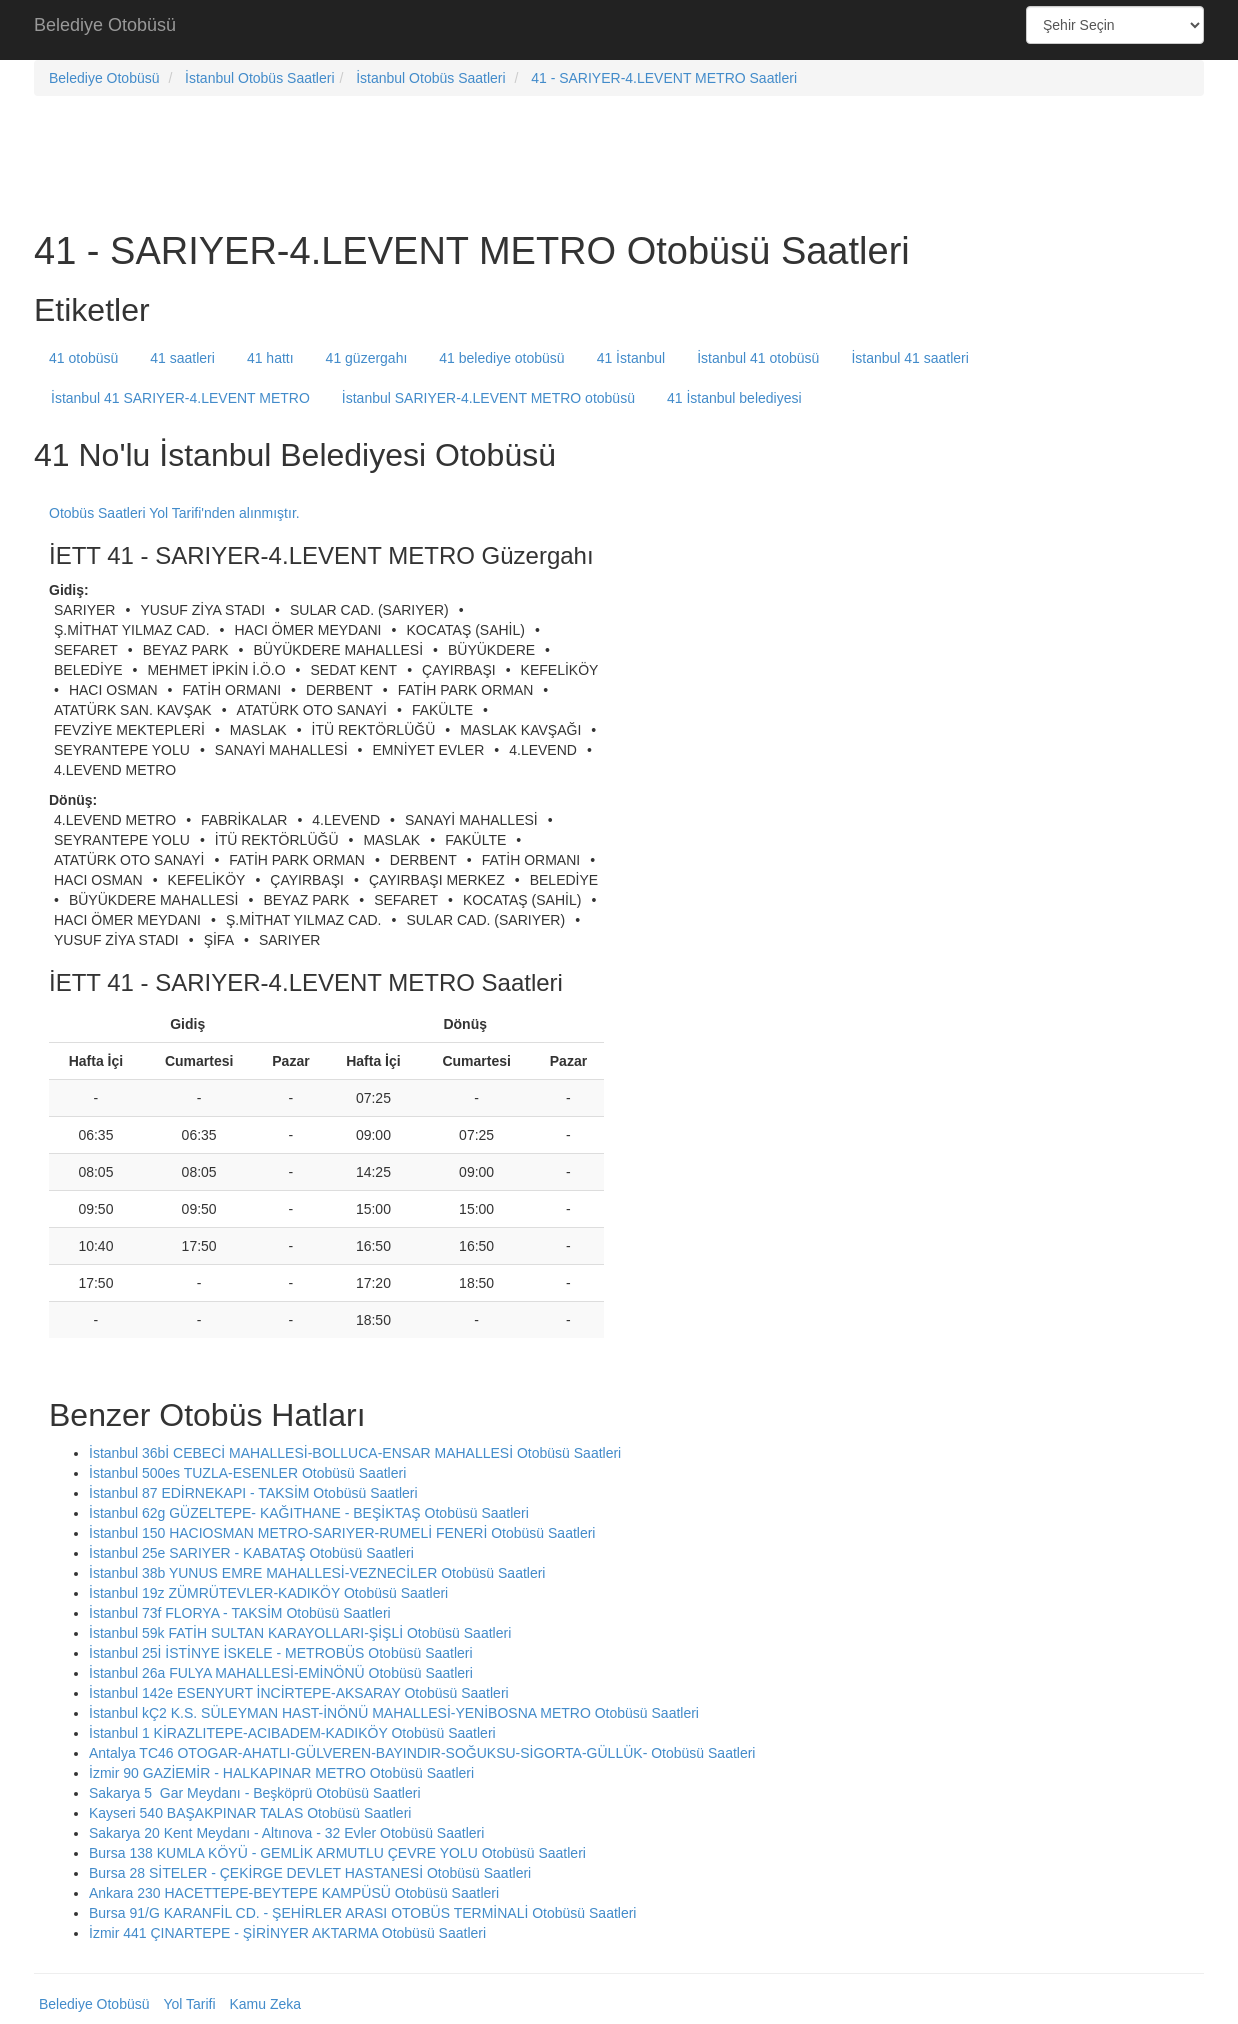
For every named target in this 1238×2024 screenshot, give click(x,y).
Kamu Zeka (265, 2004)
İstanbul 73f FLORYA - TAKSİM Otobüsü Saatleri (240, 1613)
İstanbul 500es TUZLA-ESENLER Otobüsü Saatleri (247, 1473)
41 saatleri (182, 358)
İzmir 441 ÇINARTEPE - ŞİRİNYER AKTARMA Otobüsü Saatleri (287, 1933)
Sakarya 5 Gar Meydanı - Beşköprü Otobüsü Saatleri (255, 1793)
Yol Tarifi (189, 2004)
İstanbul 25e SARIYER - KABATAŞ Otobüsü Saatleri (251, 1553)
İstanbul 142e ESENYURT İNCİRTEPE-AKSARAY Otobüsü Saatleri (299, 1693)
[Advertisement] (619, 30)
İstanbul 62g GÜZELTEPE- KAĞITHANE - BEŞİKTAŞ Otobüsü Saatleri (309, 1513)
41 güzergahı (367, 358)
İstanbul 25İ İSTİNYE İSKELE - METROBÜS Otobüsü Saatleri (281, 1653)
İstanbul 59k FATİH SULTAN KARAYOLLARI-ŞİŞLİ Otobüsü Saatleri (300, 1633)
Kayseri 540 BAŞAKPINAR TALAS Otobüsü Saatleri (250, 1813)
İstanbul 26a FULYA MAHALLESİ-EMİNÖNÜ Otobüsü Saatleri (281, 1673)
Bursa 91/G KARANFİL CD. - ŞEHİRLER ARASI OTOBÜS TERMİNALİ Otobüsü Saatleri (362, 1913)
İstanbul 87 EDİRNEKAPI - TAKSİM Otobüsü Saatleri (253, 1493)
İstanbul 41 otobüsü (758, 358)
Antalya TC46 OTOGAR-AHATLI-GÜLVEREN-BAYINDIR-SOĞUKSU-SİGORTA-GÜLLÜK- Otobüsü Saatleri (422, 1753)
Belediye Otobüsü (105, 25)
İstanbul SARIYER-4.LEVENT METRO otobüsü (488, 398)
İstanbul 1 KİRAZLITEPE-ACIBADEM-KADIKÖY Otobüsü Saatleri (292, 1733)
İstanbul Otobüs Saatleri (259, 78)
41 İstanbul (631, 358)
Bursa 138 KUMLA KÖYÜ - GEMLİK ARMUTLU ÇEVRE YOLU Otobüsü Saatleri (337, 1853)
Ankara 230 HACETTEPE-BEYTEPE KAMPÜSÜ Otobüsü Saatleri (294, 1893)
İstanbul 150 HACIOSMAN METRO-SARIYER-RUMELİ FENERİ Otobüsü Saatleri (342, 1533)
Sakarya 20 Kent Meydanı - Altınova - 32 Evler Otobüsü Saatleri (286, 1833)
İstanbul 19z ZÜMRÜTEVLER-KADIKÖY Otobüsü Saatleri (268, 1593)
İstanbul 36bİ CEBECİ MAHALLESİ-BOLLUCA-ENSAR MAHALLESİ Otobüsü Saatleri (355, 1453)
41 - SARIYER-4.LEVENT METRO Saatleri (664, 78)
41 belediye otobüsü (501, 358)
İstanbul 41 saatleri (910, 358)
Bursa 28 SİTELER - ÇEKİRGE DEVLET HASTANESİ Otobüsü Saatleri (310, 1873)
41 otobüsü (83, 358)
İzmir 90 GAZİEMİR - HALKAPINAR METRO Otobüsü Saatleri (281, 1773)
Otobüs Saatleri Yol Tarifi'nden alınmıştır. (174, 513)
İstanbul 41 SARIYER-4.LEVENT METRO (180, 398)
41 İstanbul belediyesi (734, 398)
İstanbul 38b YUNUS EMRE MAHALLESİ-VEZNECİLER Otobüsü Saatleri (317, 1573)
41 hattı (270, 358)
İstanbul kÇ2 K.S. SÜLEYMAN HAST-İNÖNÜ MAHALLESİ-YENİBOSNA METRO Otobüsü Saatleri (394, 1713)
